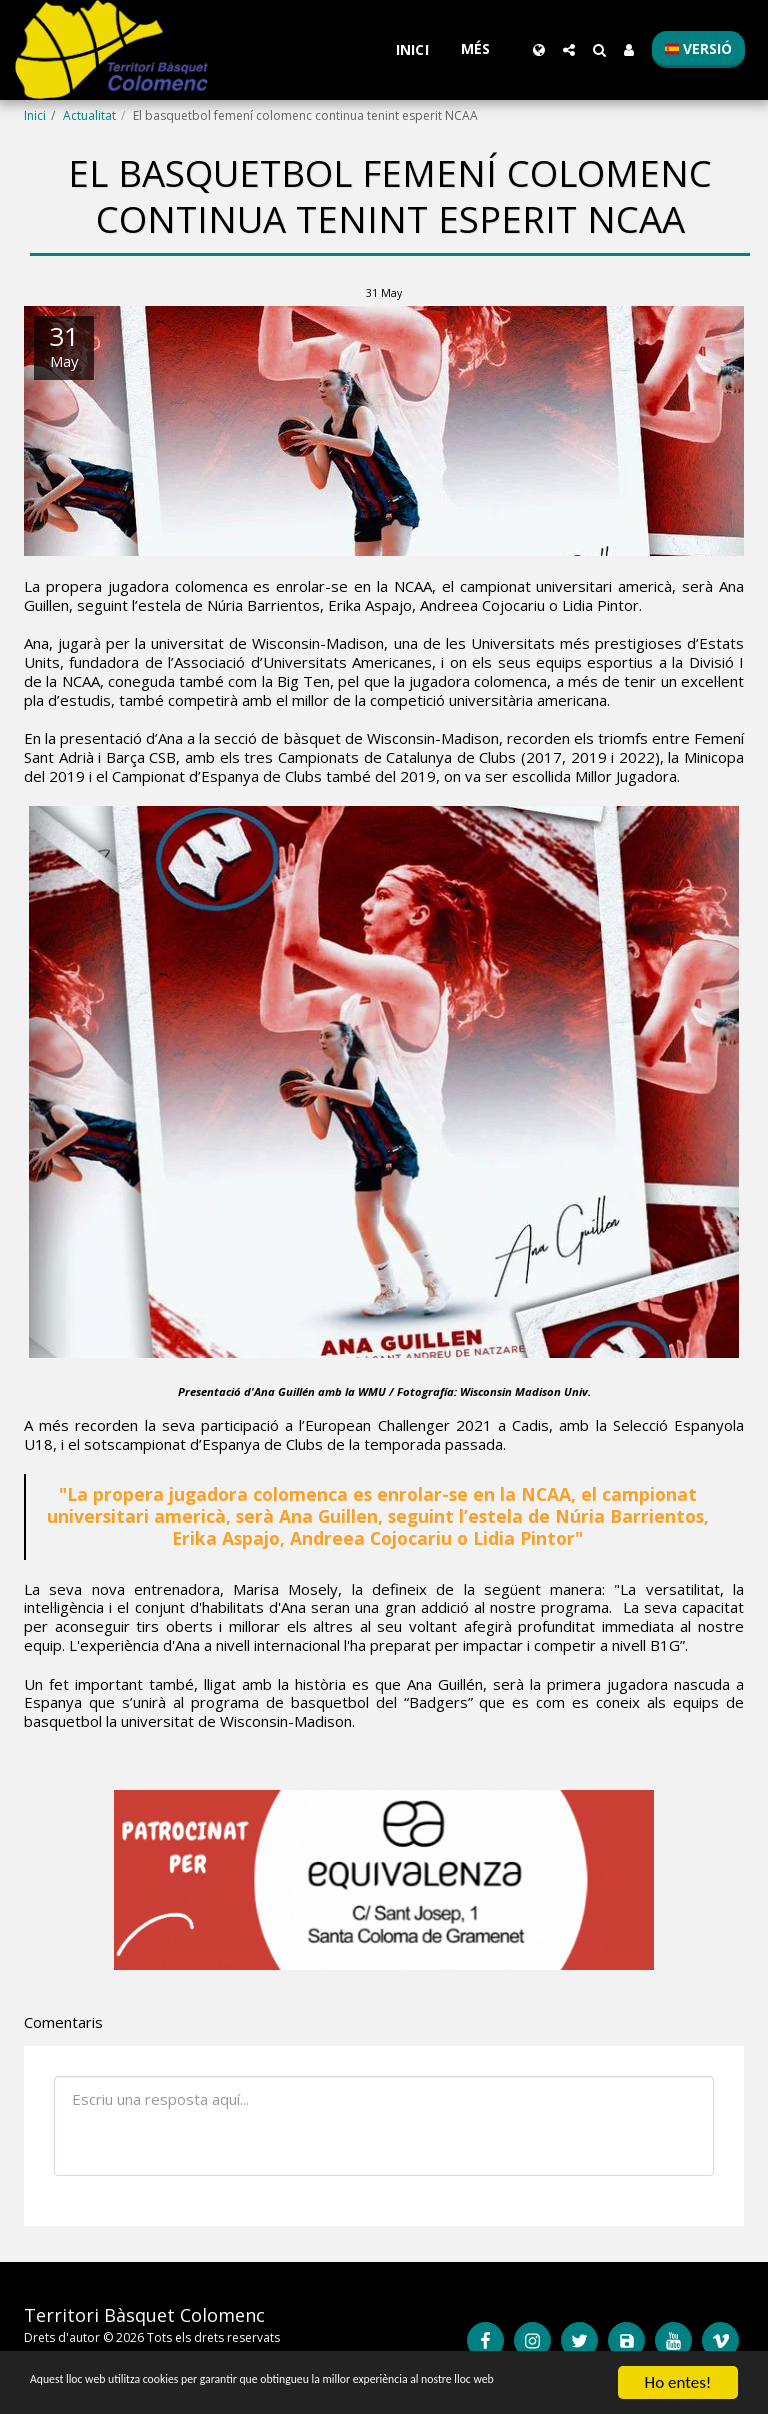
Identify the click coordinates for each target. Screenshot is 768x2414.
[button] (569, 50)
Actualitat (89, 115)
